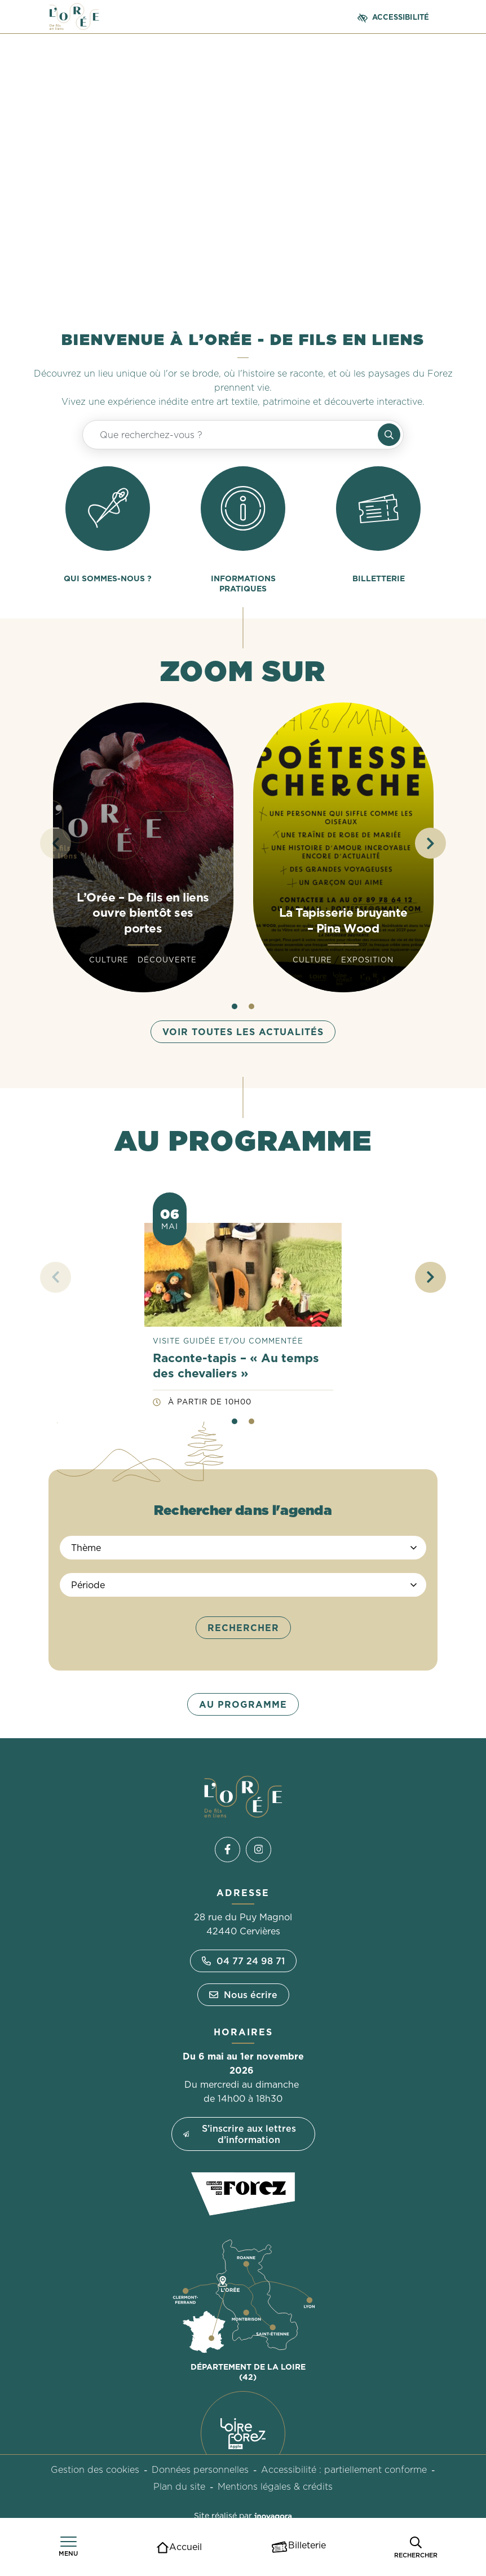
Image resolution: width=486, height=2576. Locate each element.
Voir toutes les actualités (243, 1032)
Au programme (243, 1704)
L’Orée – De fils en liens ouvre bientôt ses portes (143, 912)
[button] (430, 843)
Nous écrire (243, 1995)
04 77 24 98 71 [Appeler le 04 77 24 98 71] (243, 1961)
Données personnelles (200, 2469)
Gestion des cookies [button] (95, 2469)
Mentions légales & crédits (275, 2486)
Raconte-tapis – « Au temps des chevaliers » (236, 1365)
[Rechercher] (416, 2547)
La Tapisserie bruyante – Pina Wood (343, 920)
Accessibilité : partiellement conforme (344, 2469)
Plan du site (179, 2486)
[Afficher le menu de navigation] (68, 2547)
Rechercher (243, 1627)
